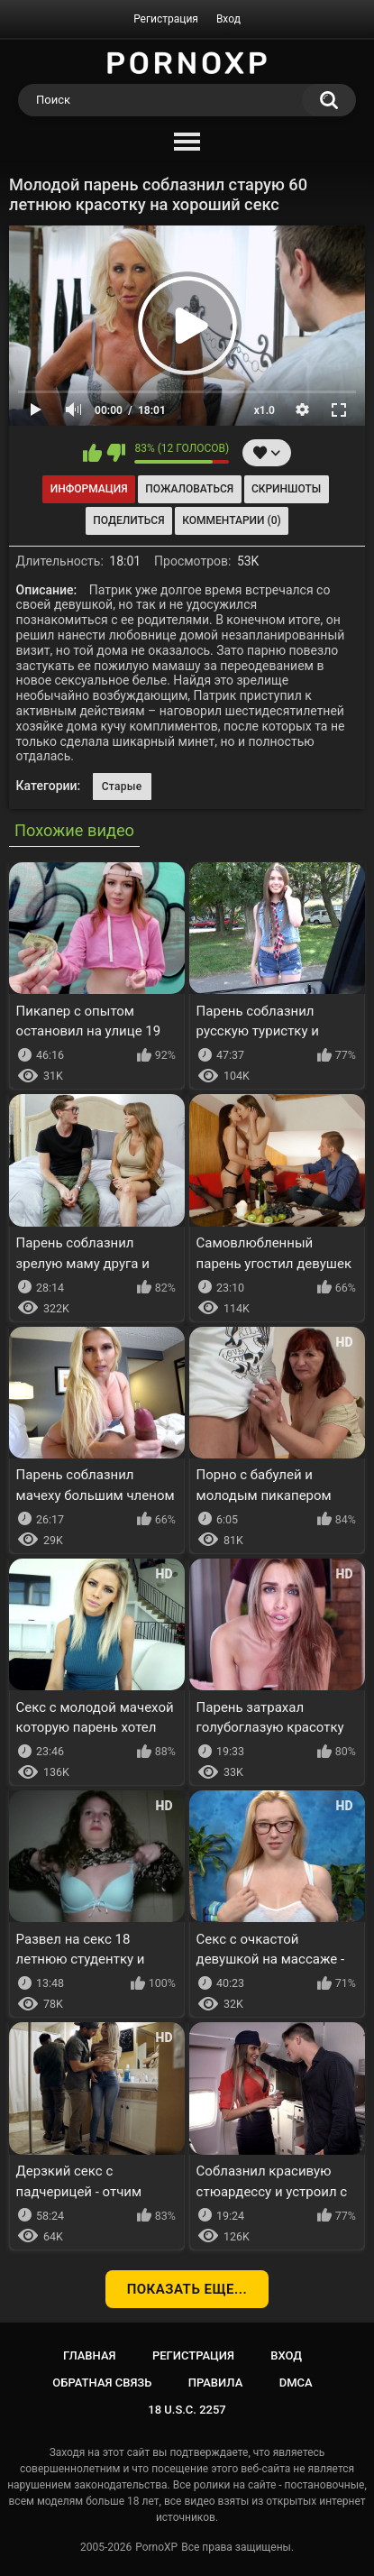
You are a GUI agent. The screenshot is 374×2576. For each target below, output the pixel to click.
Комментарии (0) (231, 520)
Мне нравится (92, 453)
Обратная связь (101, 2382)
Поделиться (128, 520)
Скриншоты (286, 489)
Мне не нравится (115, 453)
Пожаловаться (189, 489)
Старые (122, 786)
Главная (89, 2355)
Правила (215, 2382)
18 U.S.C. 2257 (187, 2409)
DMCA (296, 2382)
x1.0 (264, 410)
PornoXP (156, 2547)
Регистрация (165, 19)
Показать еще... (187, 2289)
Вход (228, 19)
